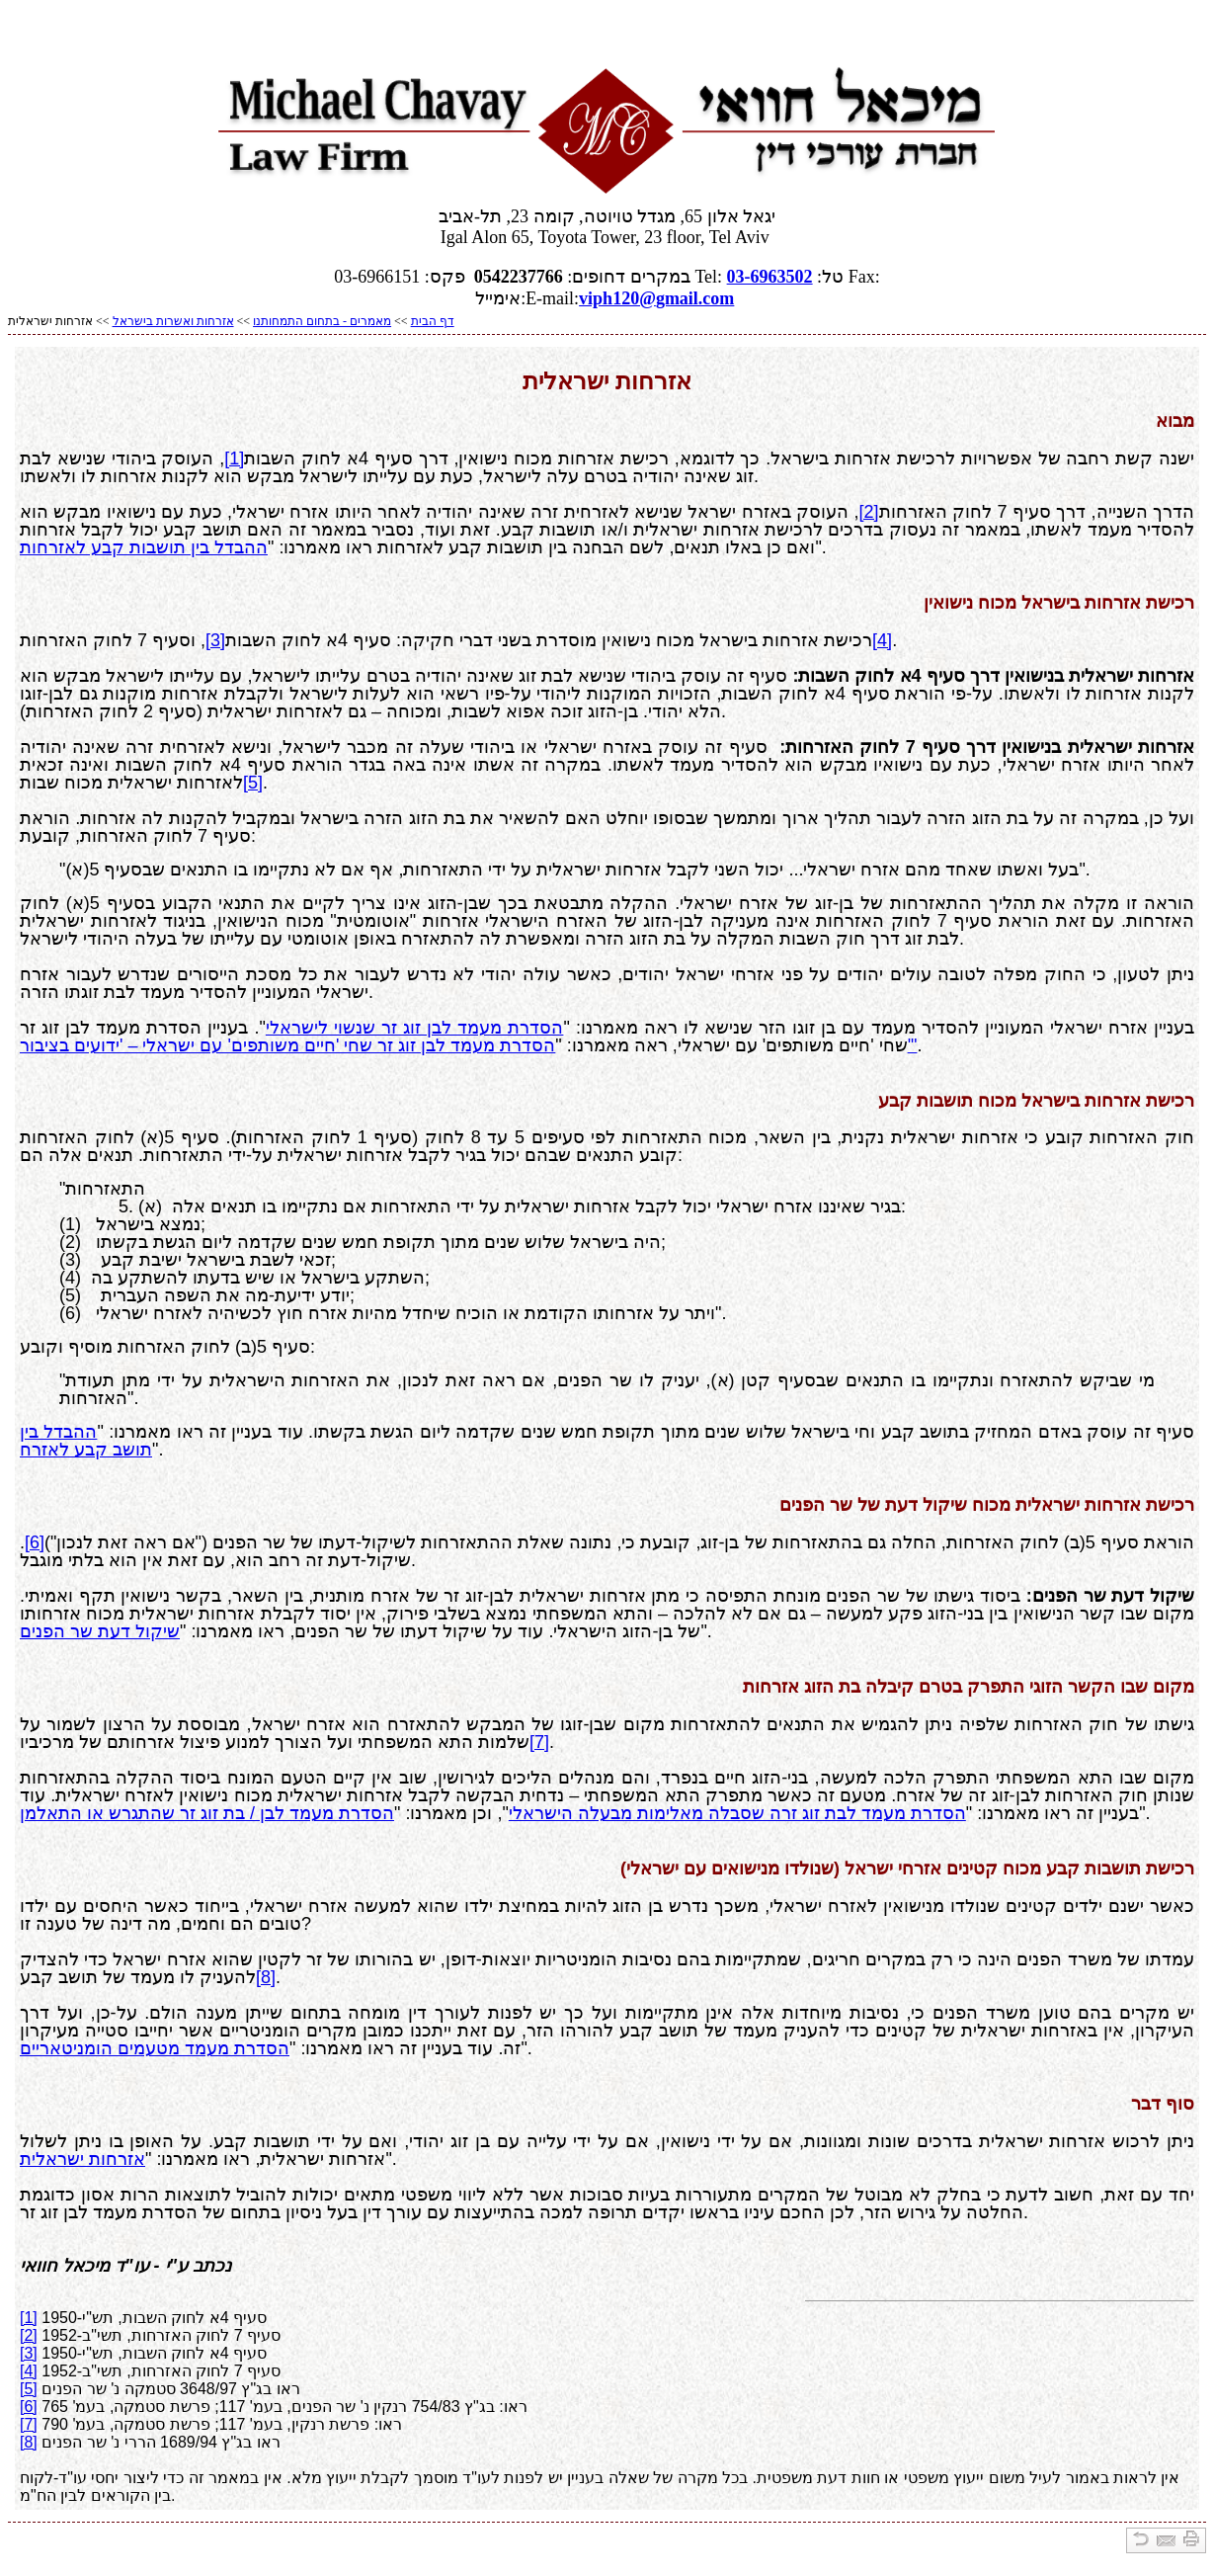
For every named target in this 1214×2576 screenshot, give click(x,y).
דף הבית (432, 321)
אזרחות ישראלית (82, 2159)
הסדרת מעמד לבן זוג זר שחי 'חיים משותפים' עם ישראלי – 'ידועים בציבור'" (468, 1045)
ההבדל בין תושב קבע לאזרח (86, 1440)
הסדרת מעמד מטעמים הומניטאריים (154, 2048)
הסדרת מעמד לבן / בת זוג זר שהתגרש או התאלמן (207, 1813)
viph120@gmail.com (656, 298)
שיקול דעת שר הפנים (100, 1631)
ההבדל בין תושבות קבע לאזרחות (144, 547)
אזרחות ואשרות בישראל (173, 321)
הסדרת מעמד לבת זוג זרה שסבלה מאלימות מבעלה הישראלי (737, 1813)
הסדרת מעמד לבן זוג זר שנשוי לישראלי (415, 1028)
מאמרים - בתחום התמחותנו (322, 321)
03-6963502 (770, 277)
